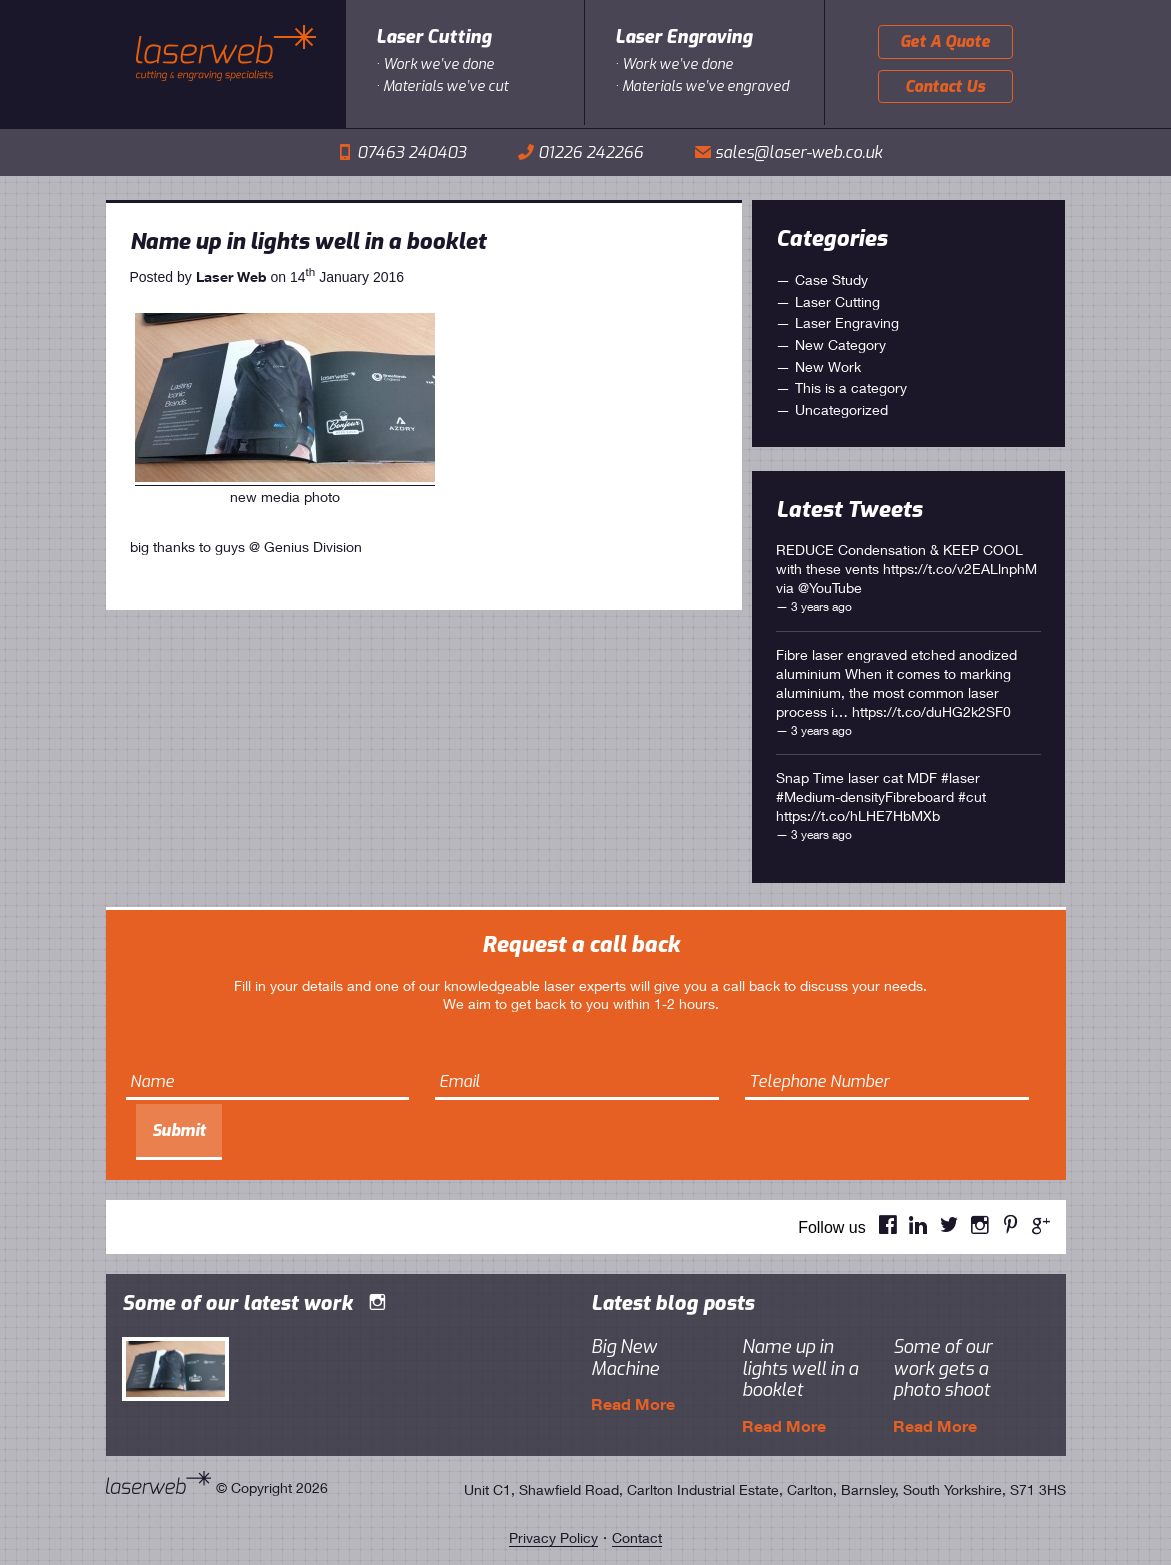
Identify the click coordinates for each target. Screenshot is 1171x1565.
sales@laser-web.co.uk (798, 152)
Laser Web (231, 276)
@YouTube (830, 587)
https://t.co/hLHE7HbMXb (858, 815)
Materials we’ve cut (445, 86)
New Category (840, 344)
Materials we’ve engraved (705, 86)
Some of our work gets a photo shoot (942, 1368)
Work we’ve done (438, 64)
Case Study (831, 279)
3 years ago (821, 606)
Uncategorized (841, 409)
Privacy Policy (553, 1537)
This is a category (851, 387)
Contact (637, 1537)
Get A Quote (945, 41)
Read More (633, 1403)
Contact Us (945, 86)
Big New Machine (625, 1358)
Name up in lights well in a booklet (308, 241)
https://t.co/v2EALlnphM (960, 568)
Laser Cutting (433, 37)
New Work (828, 366)
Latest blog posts (672, 1303)
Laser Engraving (683, 37)
